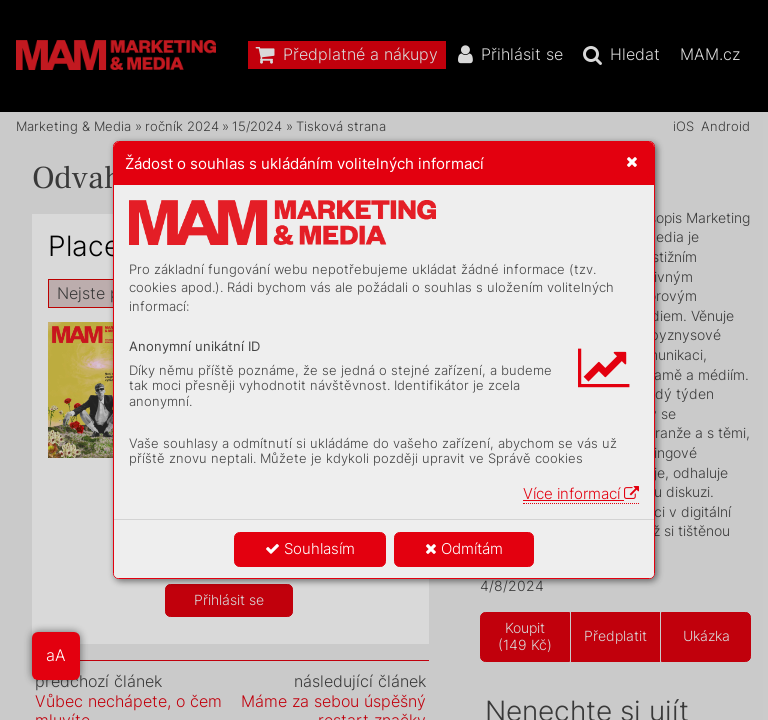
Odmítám (464, 548)
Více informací (581, 493)
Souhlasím (310, 548)
